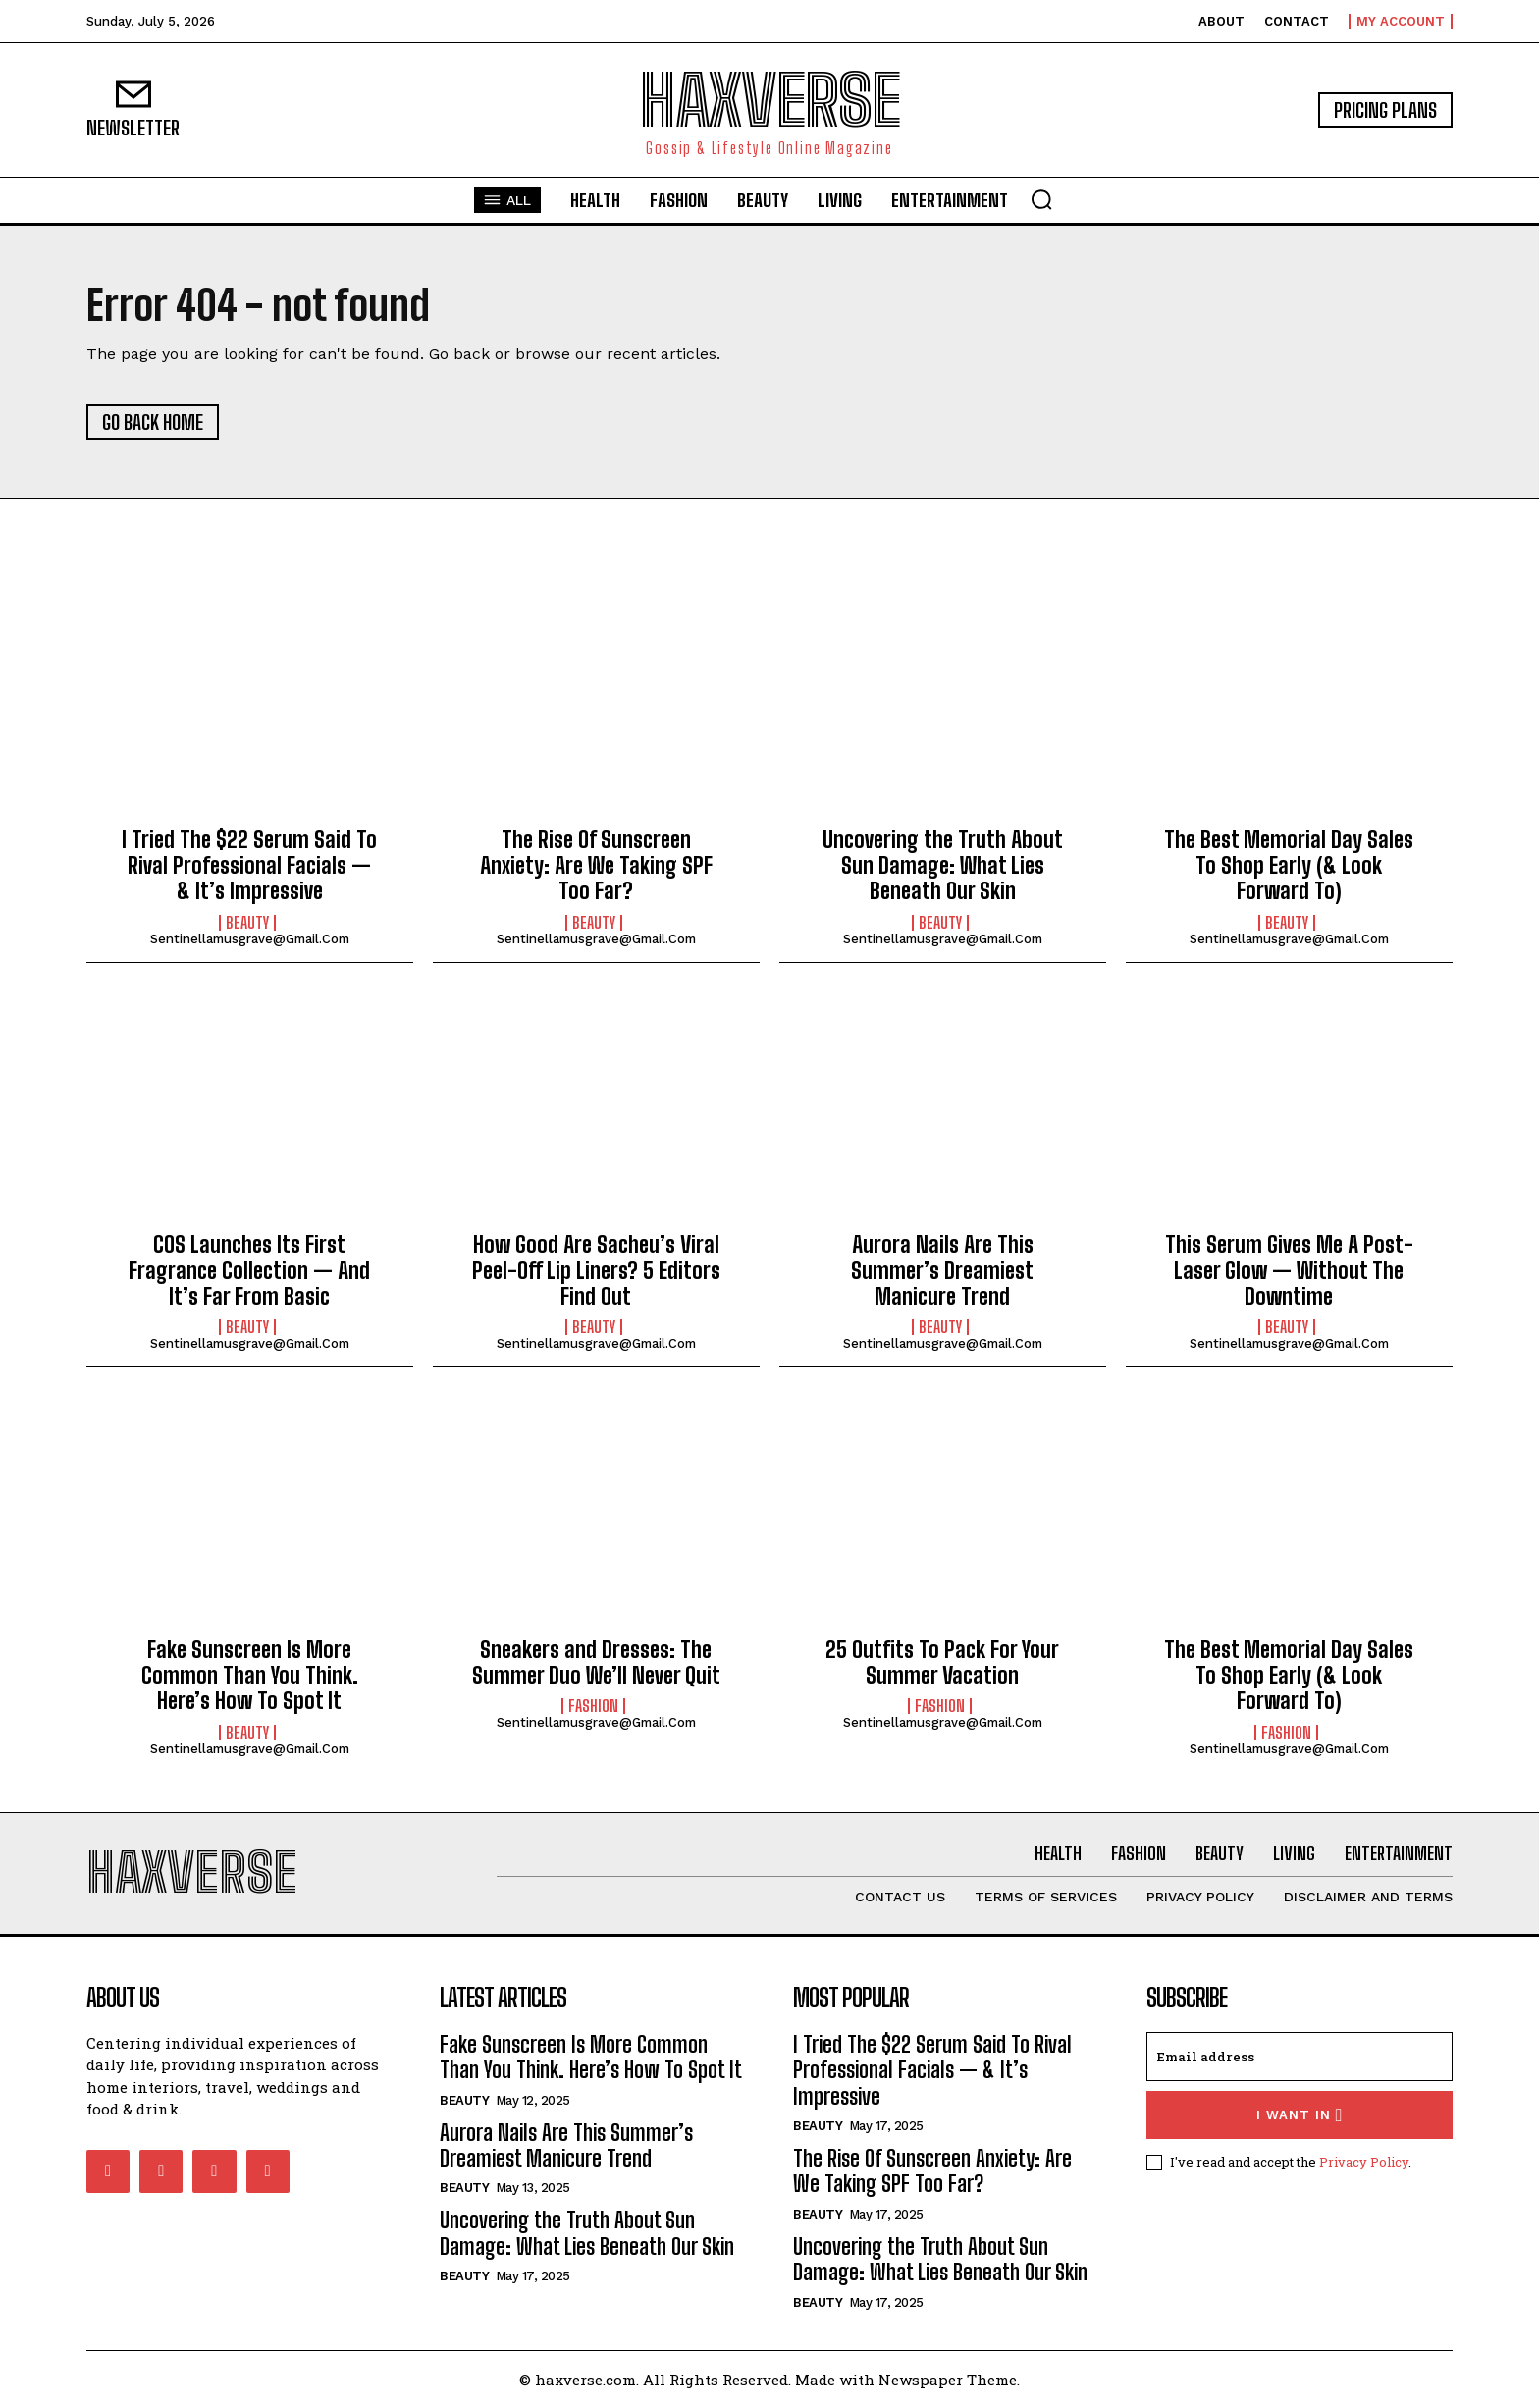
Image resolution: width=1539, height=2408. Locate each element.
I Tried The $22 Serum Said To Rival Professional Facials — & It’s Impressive (249, 866)
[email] (1299, 2056)
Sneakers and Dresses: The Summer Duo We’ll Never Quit (596, 1662)
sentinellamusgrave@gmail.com (249, 939)
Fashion (593, 1706)
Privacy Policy (1363, 2161)
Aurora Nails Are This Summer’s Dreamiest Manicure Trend (942, 1270)
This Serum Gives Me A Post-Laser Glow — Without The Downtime (1289, 1270)
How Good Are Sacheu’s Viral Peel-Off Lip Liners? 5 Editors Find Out (596, 1270)
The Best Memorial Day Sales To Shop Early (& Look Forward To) (1288, 866)
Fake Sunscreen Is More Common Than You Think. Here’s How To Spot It (249, 1675)
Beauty (247, 923)
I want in (1300, 2115)
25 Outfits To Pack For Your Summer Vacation (942, 1662)
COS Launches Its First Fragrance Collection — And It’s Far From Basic (249, 1270)
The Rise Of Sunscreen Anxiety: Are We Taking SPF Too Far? (596, 866)
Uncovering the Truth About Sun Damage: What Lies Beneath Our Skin (943, 866)
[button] (1041, 199)
